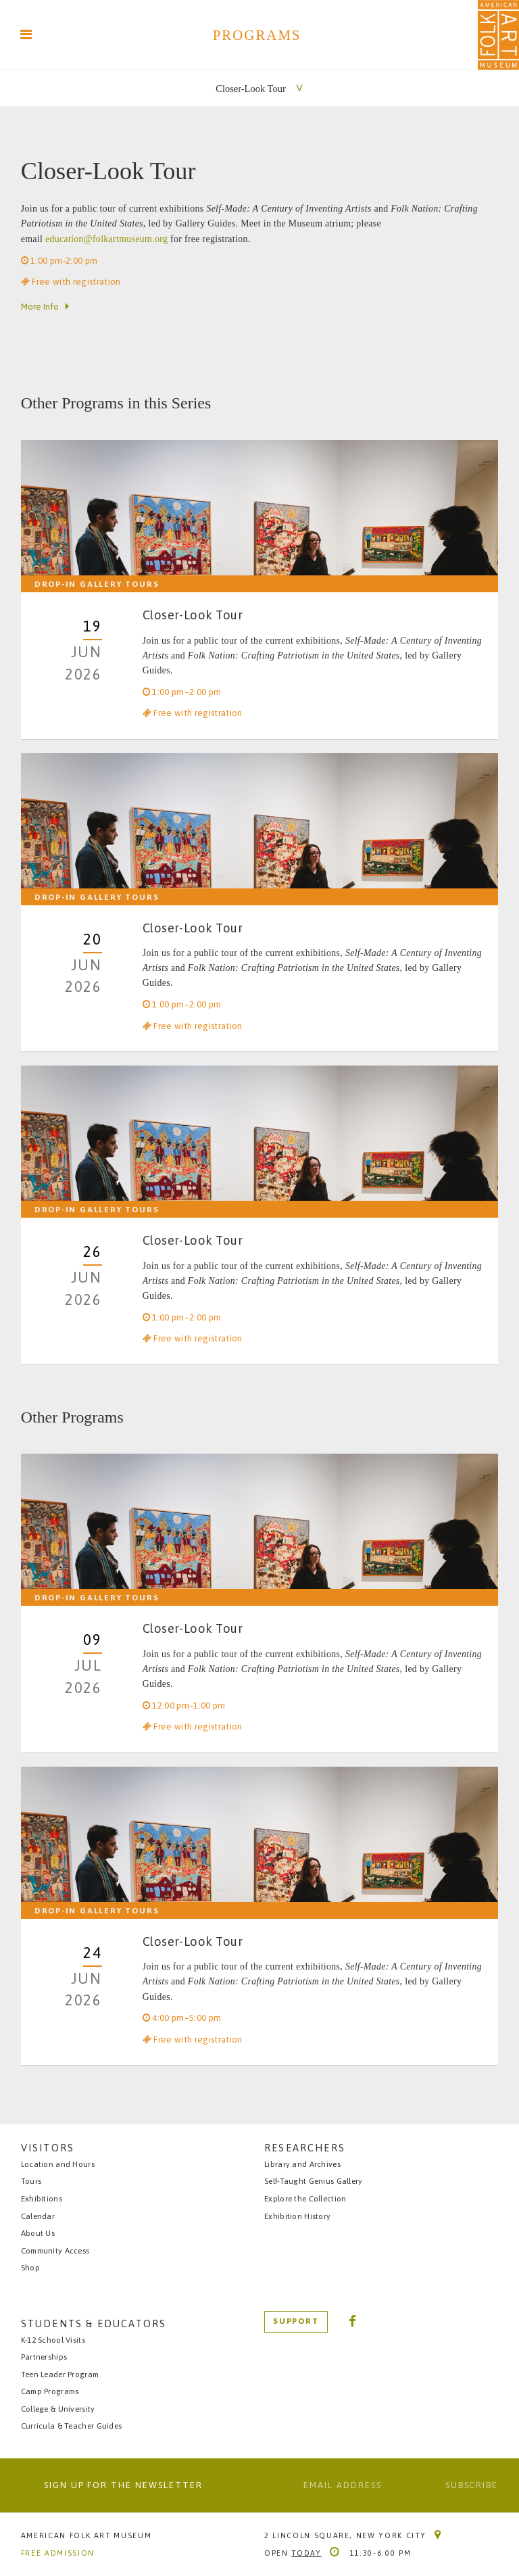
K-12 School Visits (53, 2339)
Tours (31, 2180)
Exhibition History (297, 2215)
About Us (38, 2232)
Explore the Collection (305, 2197)
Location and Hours (58, 2163)
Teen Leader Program (60, 2374)
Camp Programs (50, 2391)
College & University (58, 2408)
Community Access (55, 2249)
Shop (30, 2267)
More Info (40, 306)
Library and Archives (302, 2163)
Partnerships (44, 2356)
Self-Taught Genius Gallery (313, 2180)
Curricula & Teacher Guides (71, 2425)
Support (296, 2320)
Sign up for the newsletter (123, 2485)
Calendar (38, 2215)
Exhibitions (41, 2197)
